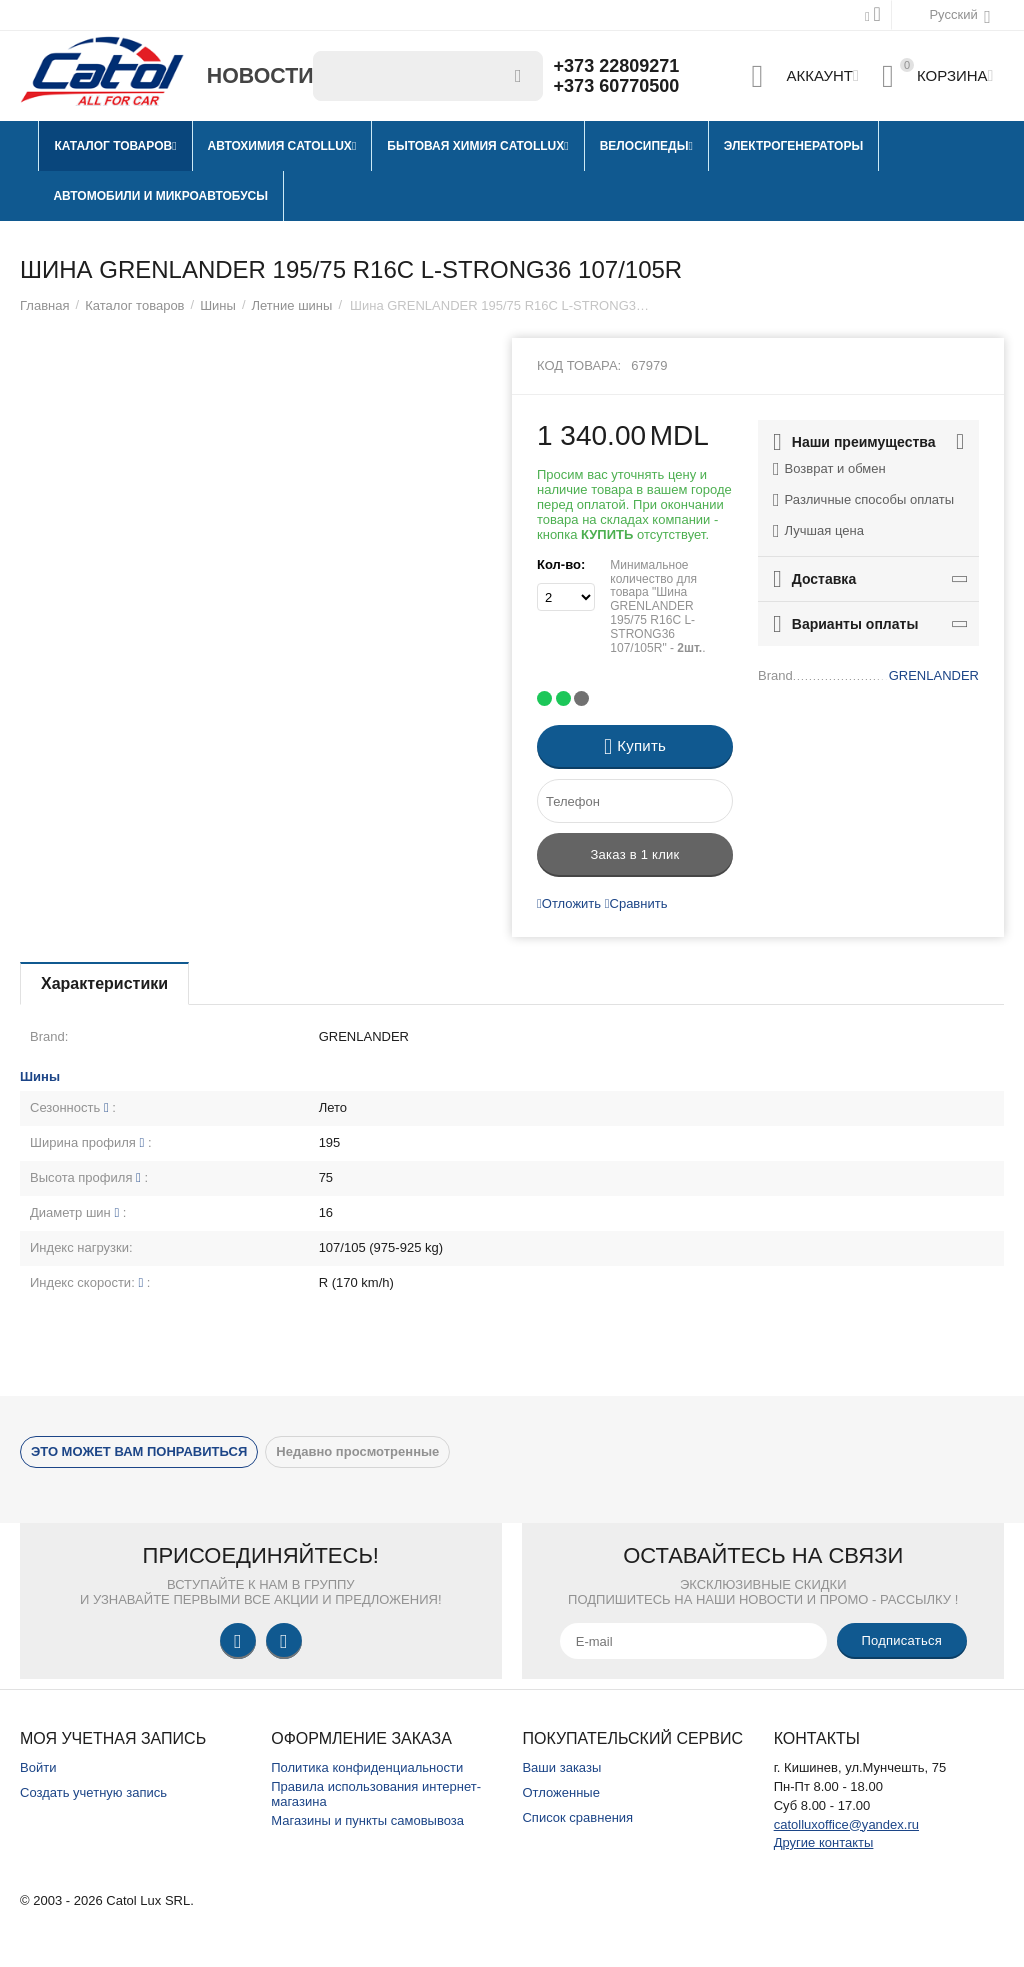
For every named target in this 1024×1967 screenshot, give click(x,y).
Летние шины (292, 305)
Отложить (569, 903)
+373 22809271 (617, 66)
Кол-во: (561, 564)
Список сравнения (577, 1817)
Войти (38, 1767)
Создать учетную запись (93, 1792)
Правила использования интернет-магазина (376, 1794)
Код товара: (579, 365)
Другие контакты (824, 1842)
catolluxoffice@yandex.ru (846, 1824)
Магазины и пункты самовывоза (367, 1820)
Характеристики (104, 983)
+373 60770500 (617, 86)
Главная (45, 305)
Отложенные (561, 1792)
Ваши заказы (561, 1767)
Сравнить (636, 903)
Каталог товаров (134, 305)
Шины (218, 305)
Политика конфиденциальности (367, 1767)
